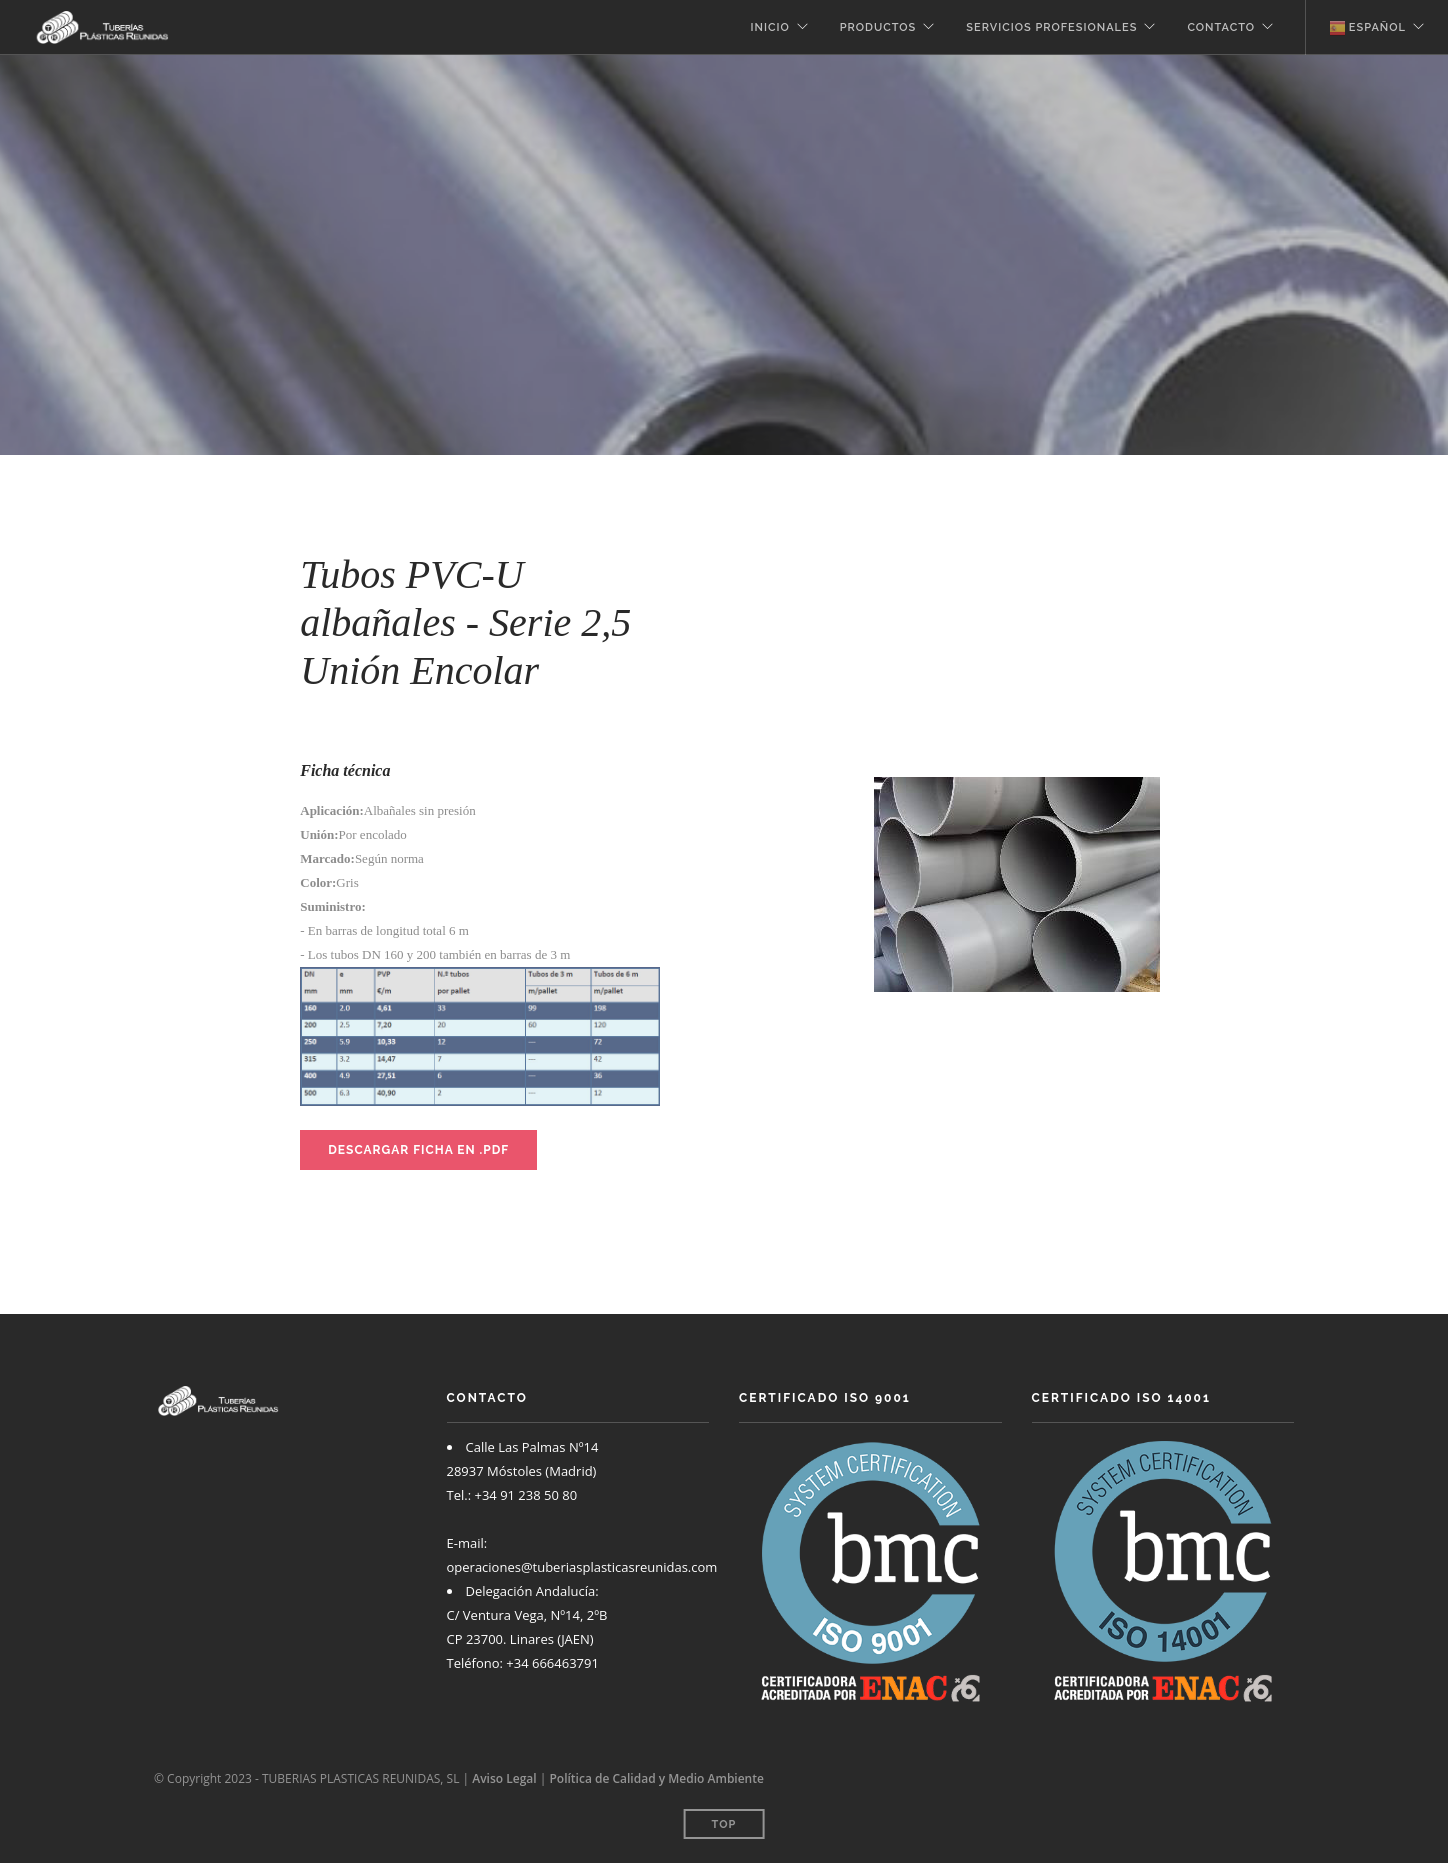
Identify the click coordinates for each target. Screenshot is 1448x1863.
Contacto (1221, 27)
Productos (878, 27)
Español (1368, 28)
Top (724, 1824)
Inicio (770, 27)
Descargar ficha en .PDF (418, 1150)
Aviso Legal (504, 1778)
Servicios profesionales (1051, 27)
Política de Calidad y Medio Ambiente (656, 1778)
